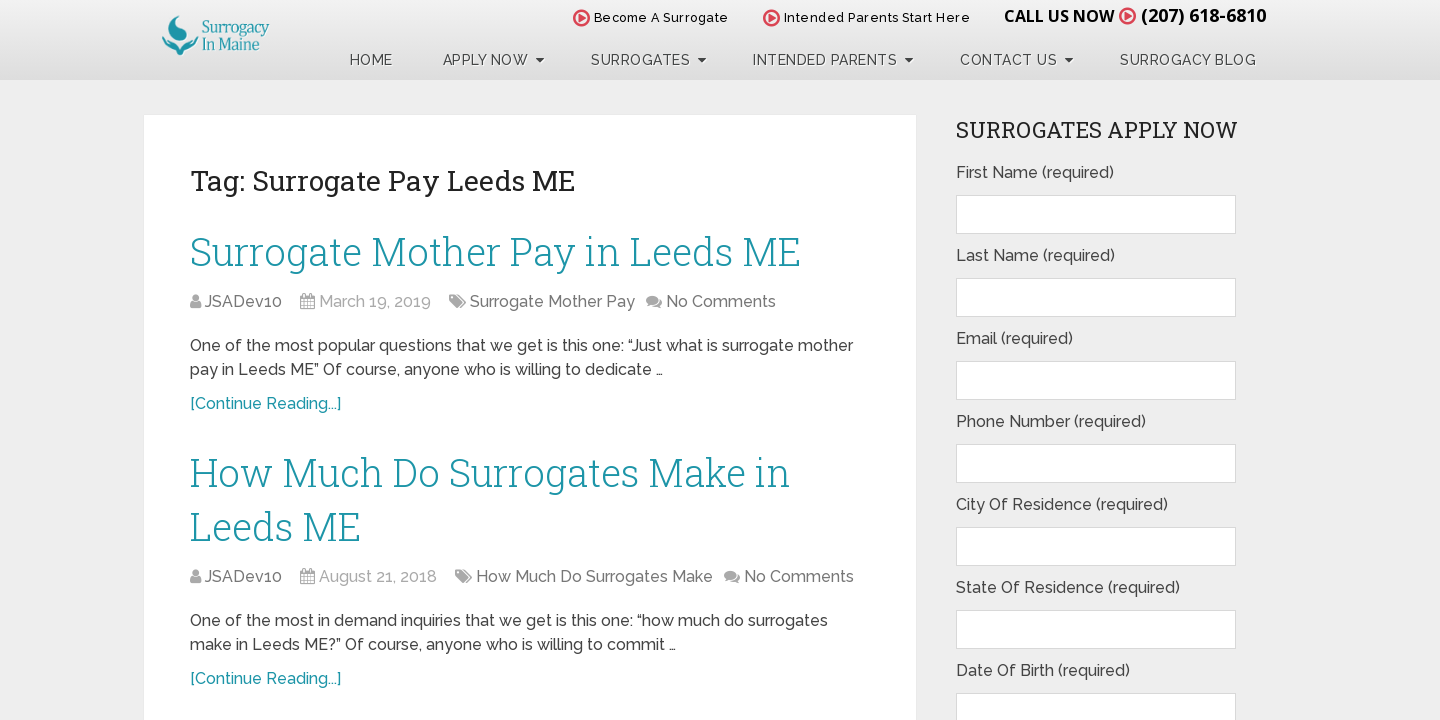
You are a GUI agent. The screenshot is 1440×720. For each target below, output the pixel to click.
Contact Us (1008, 60)
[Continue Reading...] (265, 403)
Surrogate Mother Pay (552, 301)
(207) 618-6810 (1203, 15)
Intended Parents (825, 60)
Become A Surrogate (651, 17)
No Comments (721, 301)
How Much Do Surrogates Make (594, 576)
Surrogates (640, 60)
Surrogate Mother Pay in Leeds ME (496, 251)
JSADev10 (243, 301)
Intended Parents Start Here (867, 17)
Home (371, 60)
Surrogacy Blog (1188, 60)
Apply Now (486, 60)
